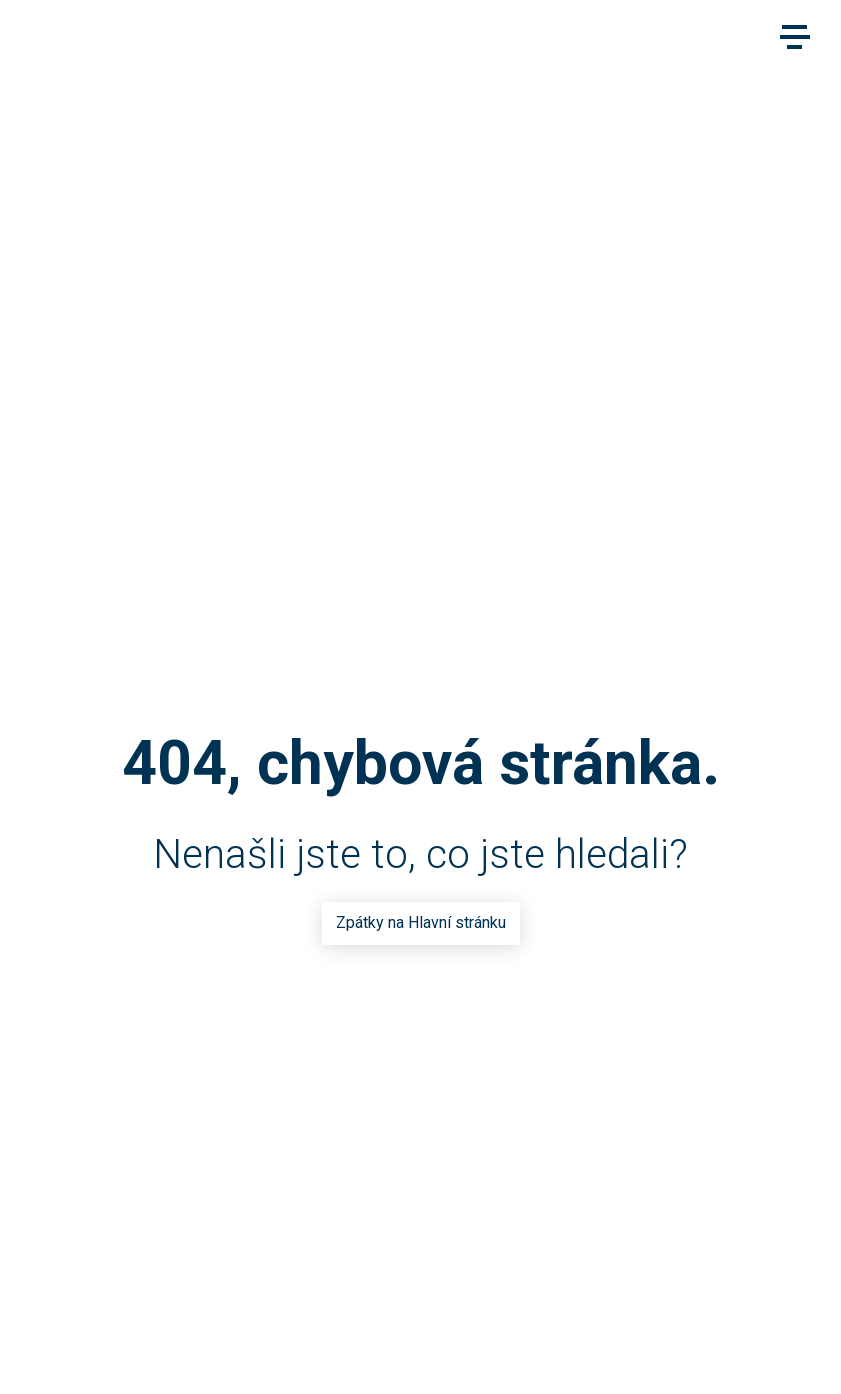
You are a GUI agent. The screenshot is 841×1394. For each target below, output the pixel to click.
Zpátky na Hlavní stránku (421, 922)
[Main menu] (795, 37)
